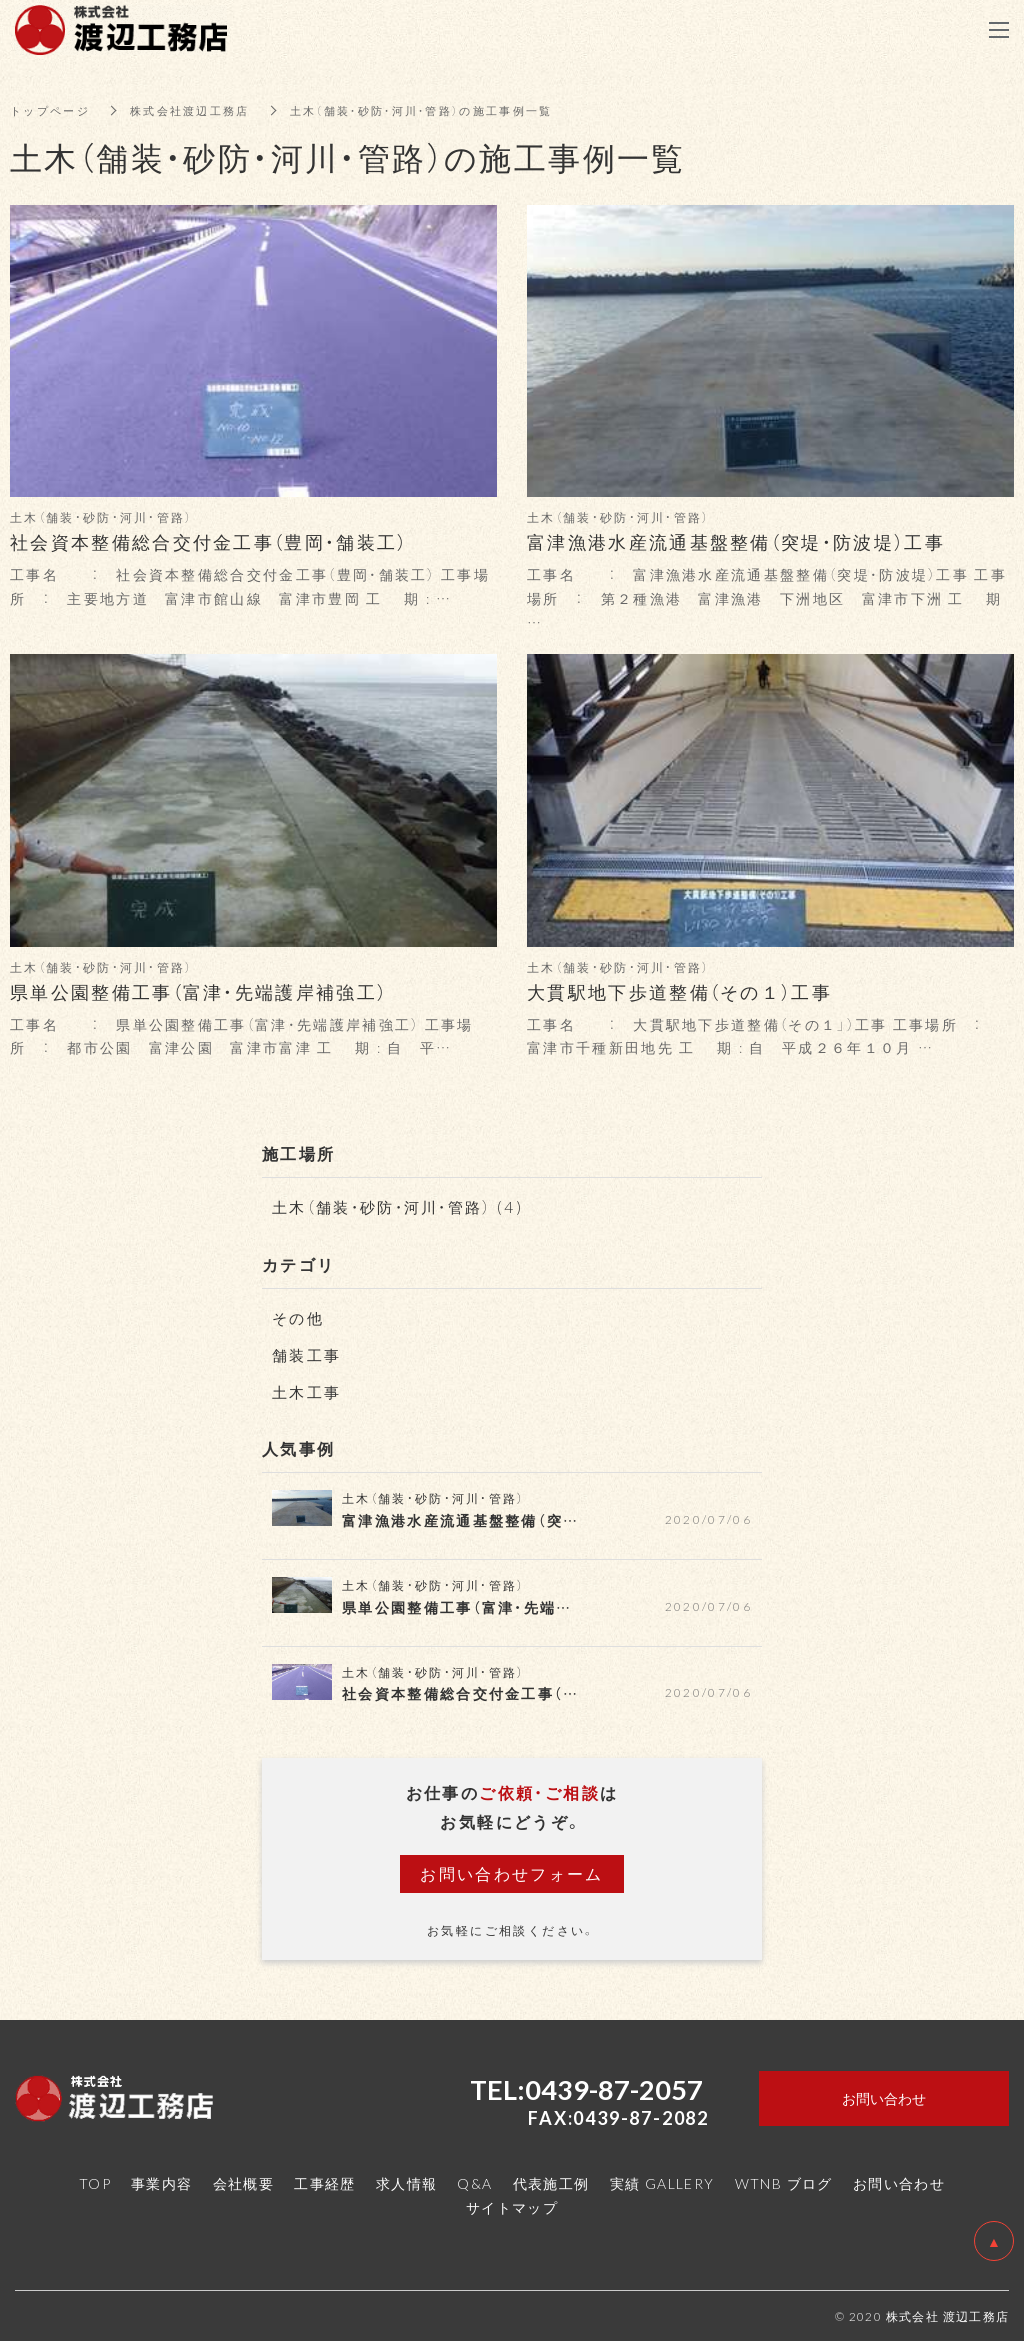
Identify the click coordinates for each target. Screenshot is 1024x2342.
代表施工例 (551, 2183)
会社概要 (244, 2183)
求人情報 (407, 2183)
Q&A (474, 2183)
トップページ (53, 110)
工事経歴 (325, 2183)
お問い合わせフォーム (512, 1873)
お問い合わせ (899, 2183)
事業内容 (162, 2183)
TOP (95, 2183)
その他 (299, 1317)
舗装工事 (309, 1354)
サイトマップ (512, 2207)
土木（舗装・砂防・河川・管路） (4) (405, 1206)
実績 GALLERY (662, 2183)
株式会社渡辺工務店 (201, 110)
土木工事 (309, 1391)
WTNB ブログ (784, 2183)
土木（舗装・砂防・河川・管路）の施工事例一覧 (448, 110)
